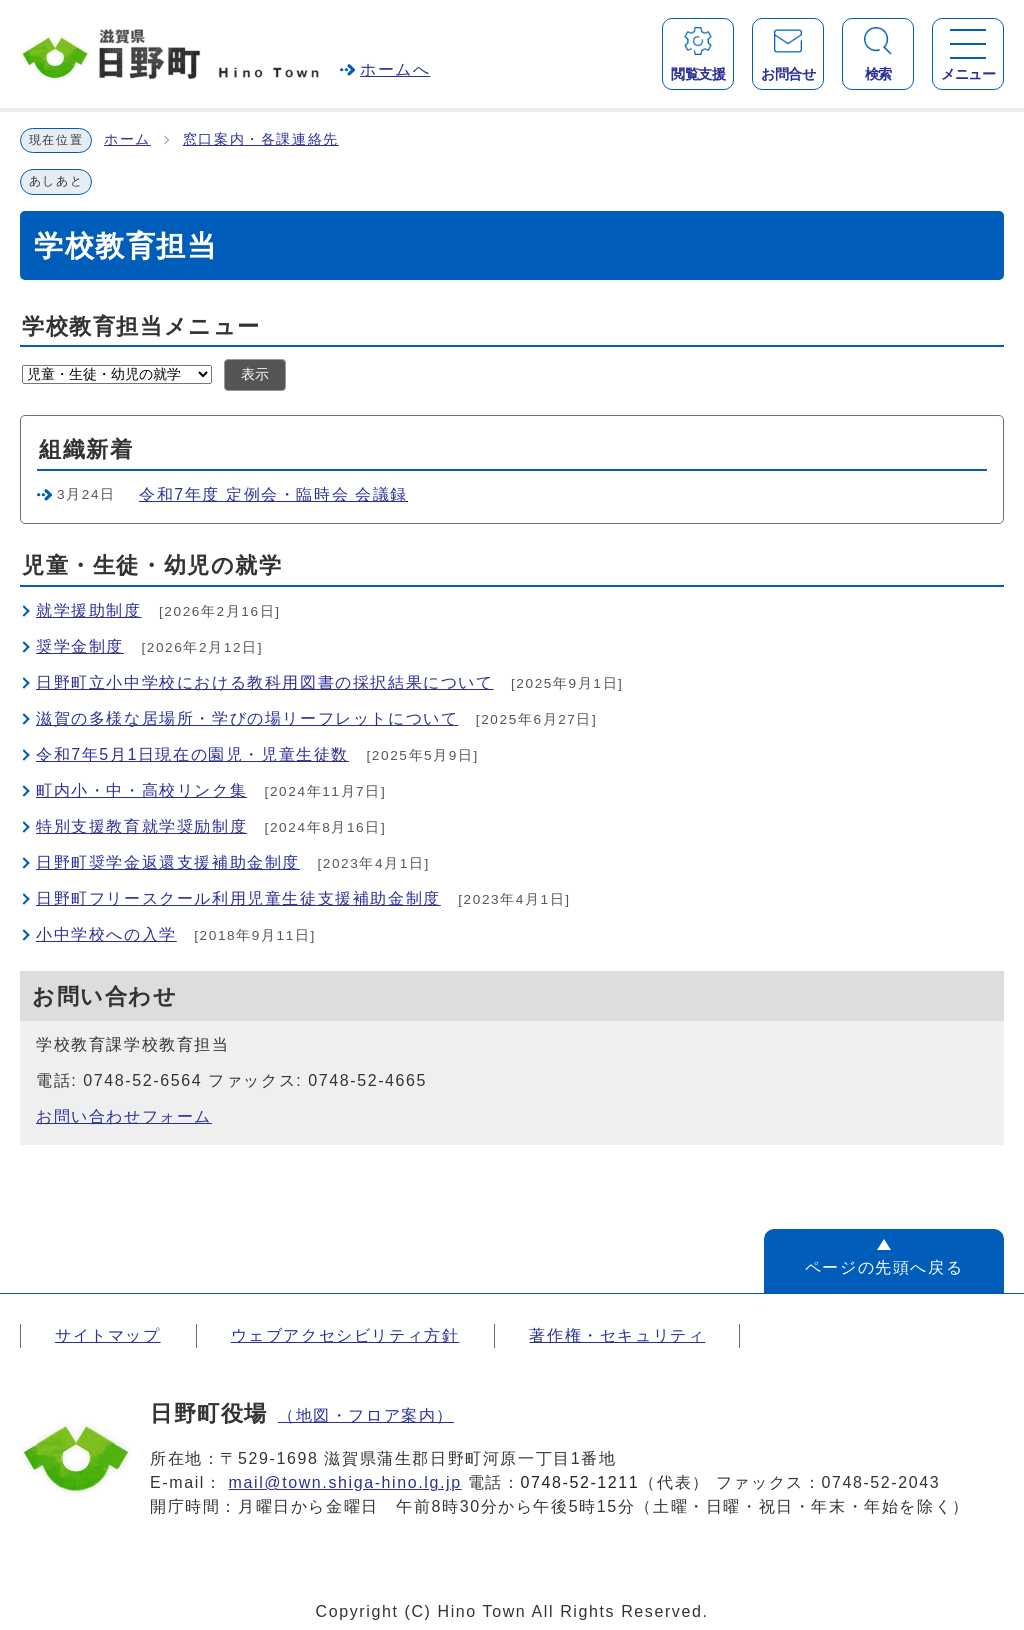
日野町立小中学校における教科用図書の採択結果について (265, 682)
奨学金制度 (80, 646)
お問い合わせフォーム (124, 1116)
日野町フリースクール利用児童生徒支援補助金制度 (238, 898)
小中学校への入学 (106, 934)
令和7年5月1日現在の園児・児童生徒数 (192, 754)
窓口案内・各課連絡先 (261, 139)
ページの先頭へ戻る (884, 1267)
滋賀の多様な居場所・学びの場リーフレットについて (247, 718)
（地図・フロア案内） (366, 1415)
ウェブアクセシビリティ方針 (345, 1335)
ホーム (127, 139)
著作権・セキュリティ (617, 1335)
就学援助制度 (89, 610)
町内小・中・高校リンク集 (141, 790)
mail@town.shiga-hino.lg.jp (345, 1482)
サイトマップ (108, 1335)
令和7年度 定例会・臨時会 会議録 (273, 494)
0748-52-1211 (580, 1482)
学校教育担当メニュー (141, 326)
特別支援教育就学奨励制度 (141, 826)
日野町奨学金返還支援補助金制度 (168, 862)
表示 (255, 374)
